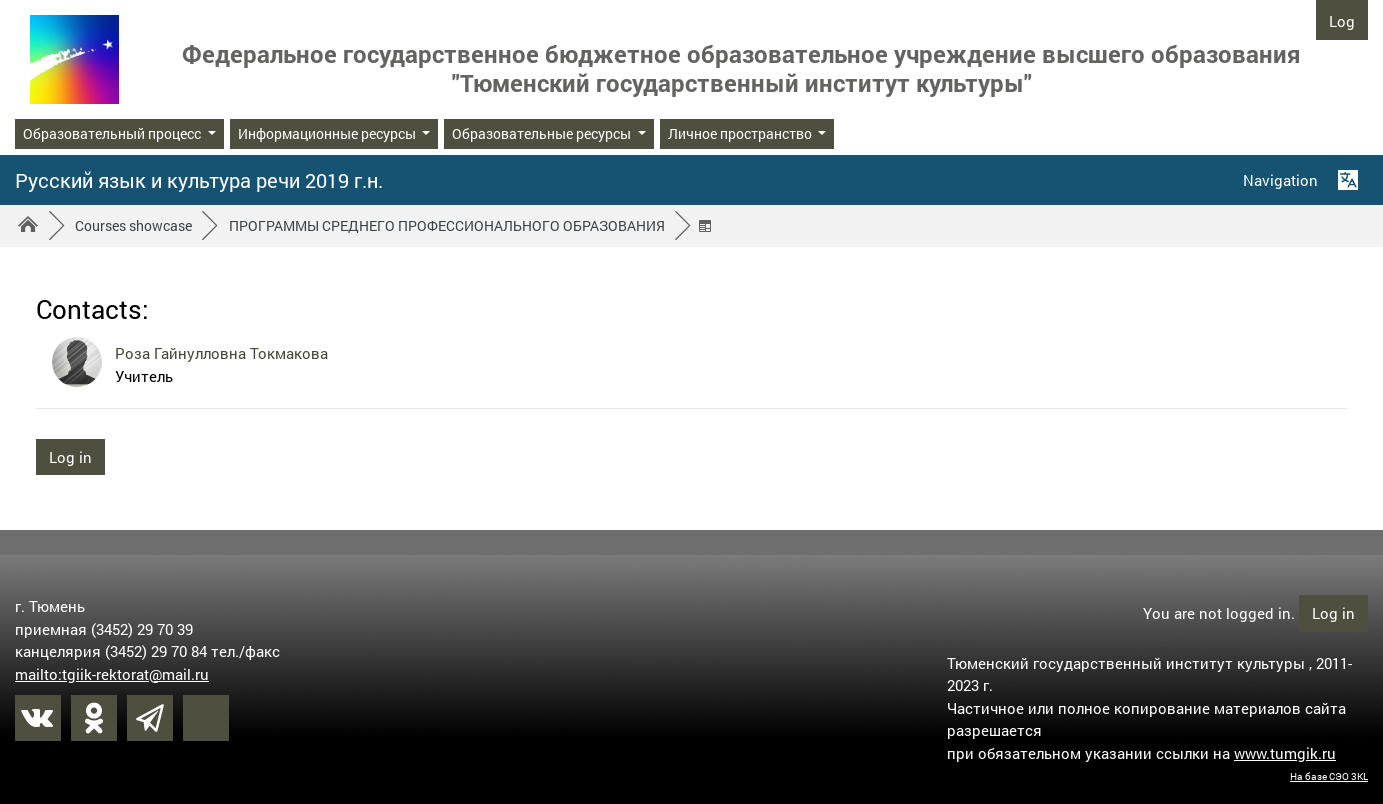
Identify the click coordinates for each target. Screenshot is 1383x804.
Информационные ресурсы (328, 133)
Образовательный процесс (113, 133)
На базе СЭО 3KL (1329, 776)
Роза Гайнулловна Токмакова (221, 353)
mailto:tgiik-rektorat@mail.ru (112, 674)
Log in (1342, 25)
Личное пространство (741, 133)
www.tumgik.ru (1285, 753)
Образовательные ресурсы (543, 133)
